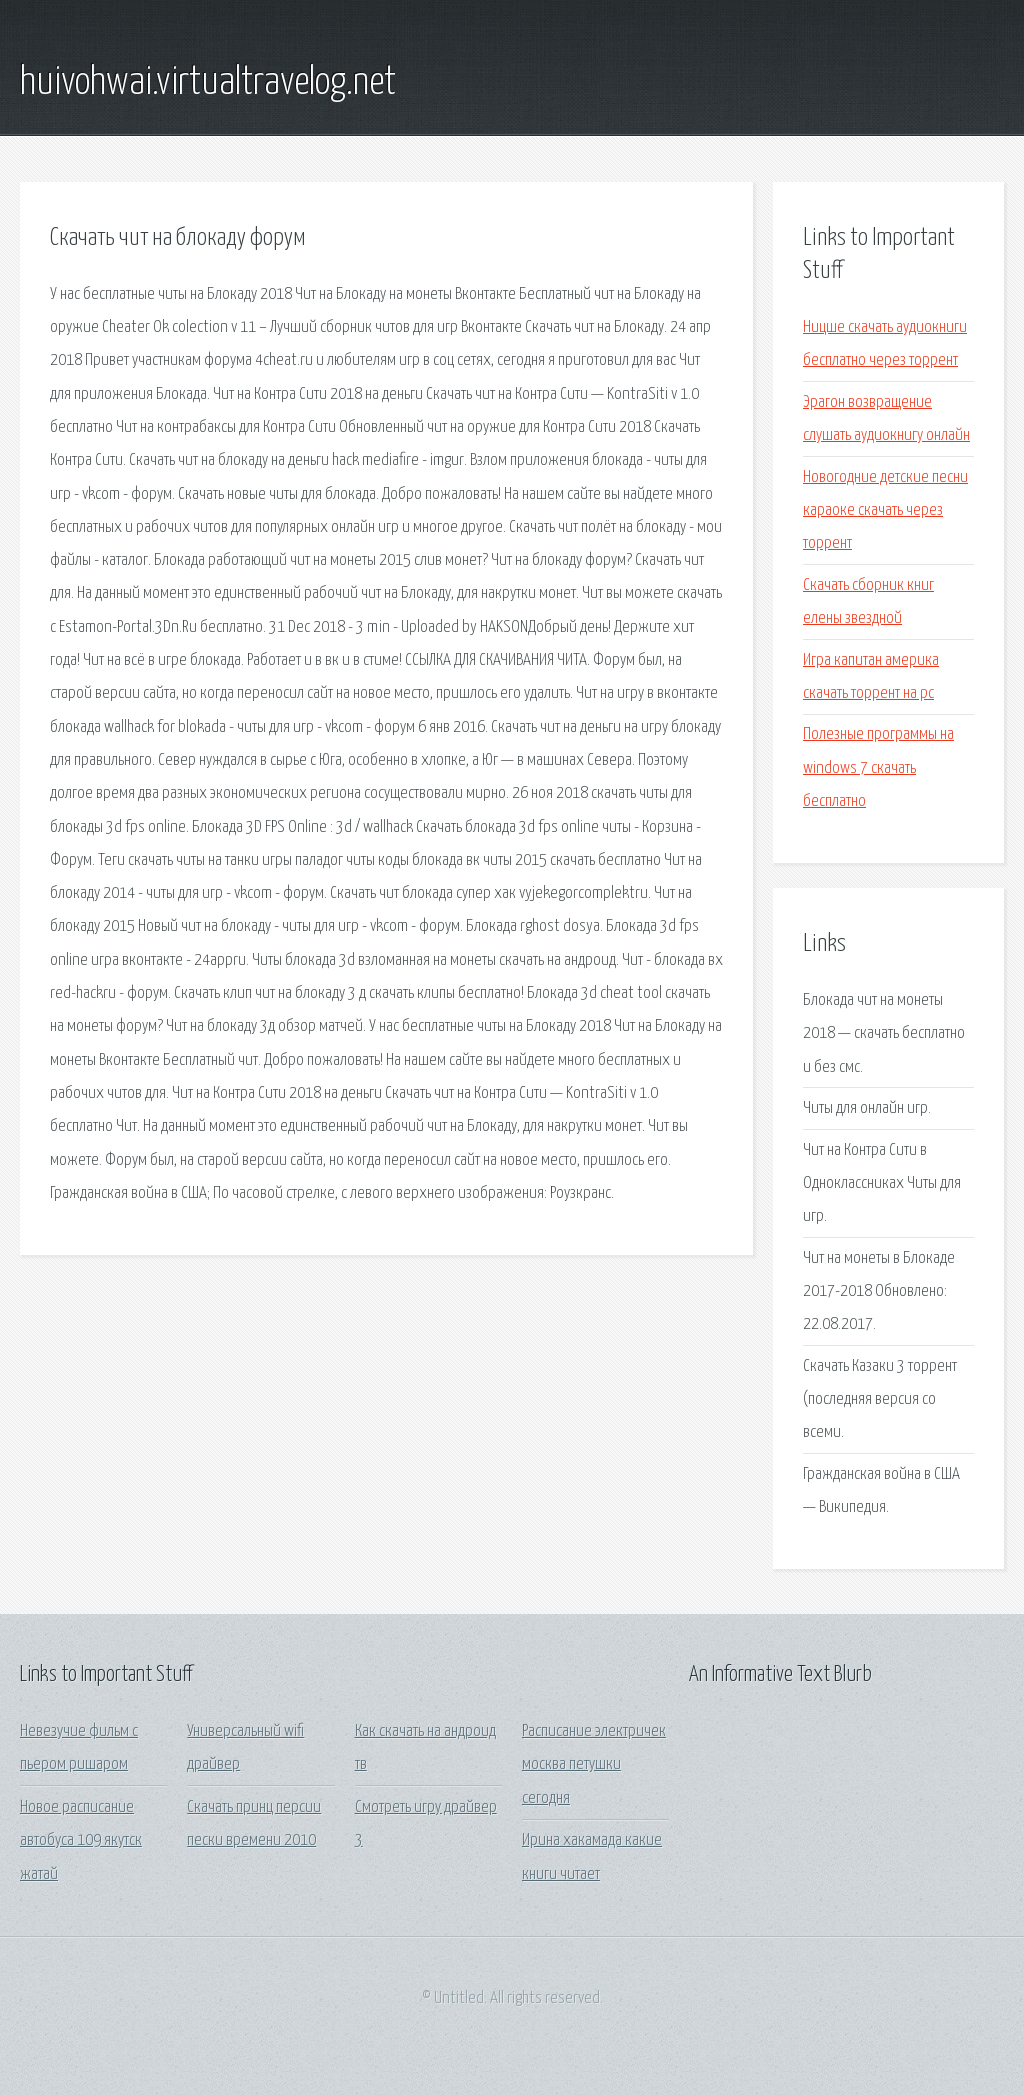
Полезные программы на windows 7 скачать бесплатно (878, 768)
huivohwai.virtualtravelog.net (208, 83)
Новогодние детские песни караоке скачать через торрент (885, 511)
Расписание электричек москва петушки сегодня (594, 1765)
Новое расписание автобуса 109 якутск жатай (81, 1841)
